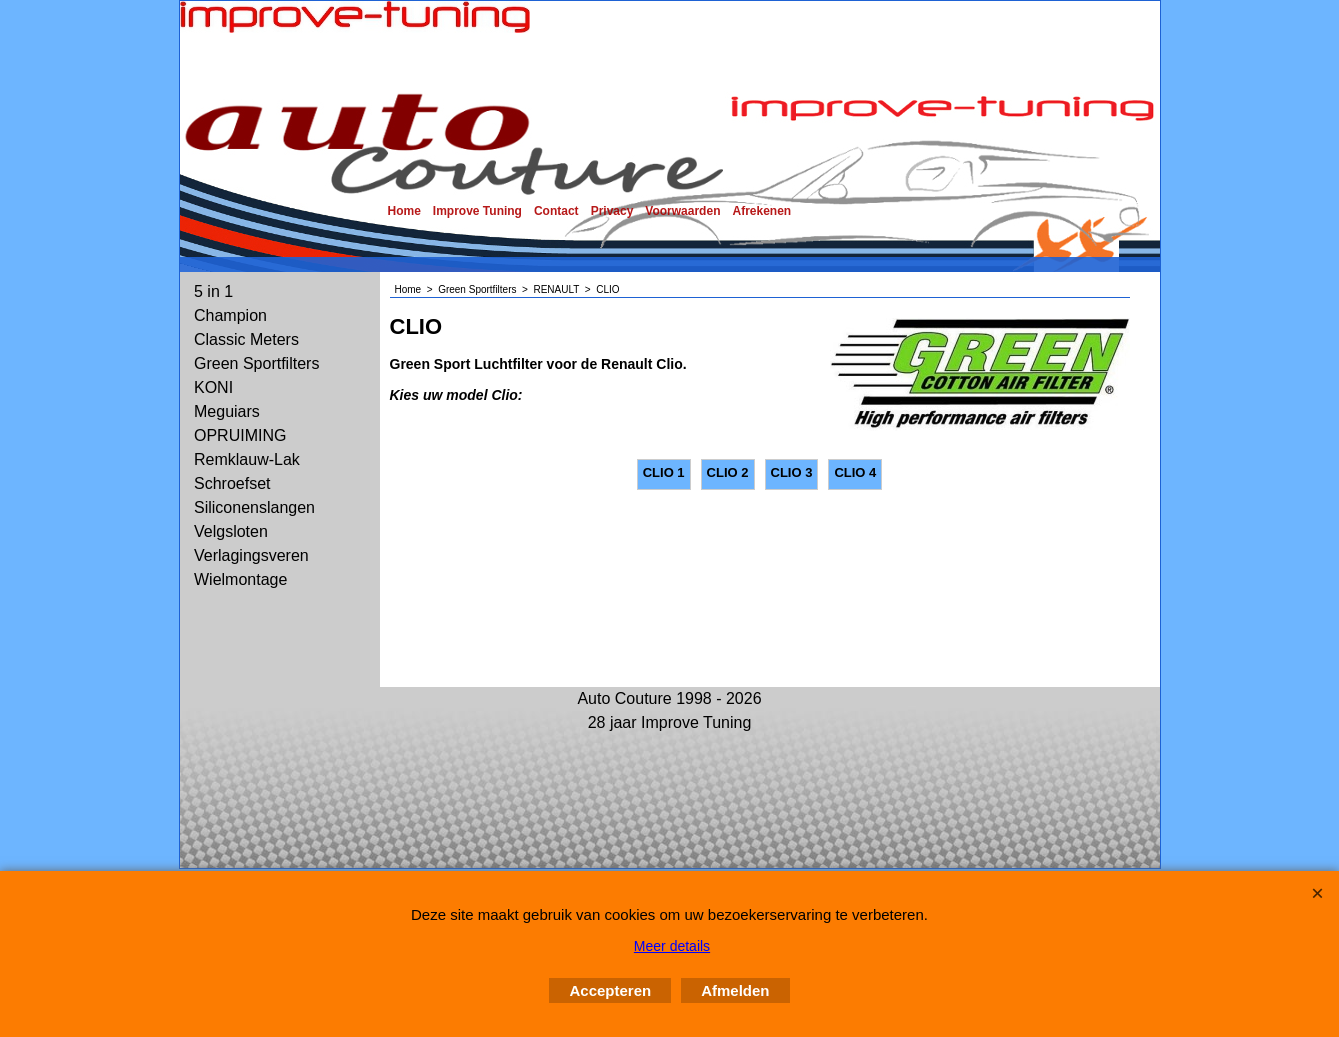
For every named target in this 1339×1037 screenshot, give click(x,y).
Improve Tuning (477, 211)
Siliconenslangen (254, 507)
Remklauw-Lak (247, 459)
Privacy (612, 211)
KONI (213, 387)
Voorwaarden (682, 211)
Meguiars (227, 411)
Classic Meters (246, 339)
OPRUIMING (240, 435)
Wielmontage (240, 579)
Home (404, 211)
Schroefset (232, 483)
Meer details (672, 946)
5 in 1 (213, 291)
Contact (556, 211)
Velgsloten (231, 531)
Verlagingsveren (251, 555)
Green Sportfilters (256, 363)
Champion (230, 315)
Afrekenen (761, 211)
